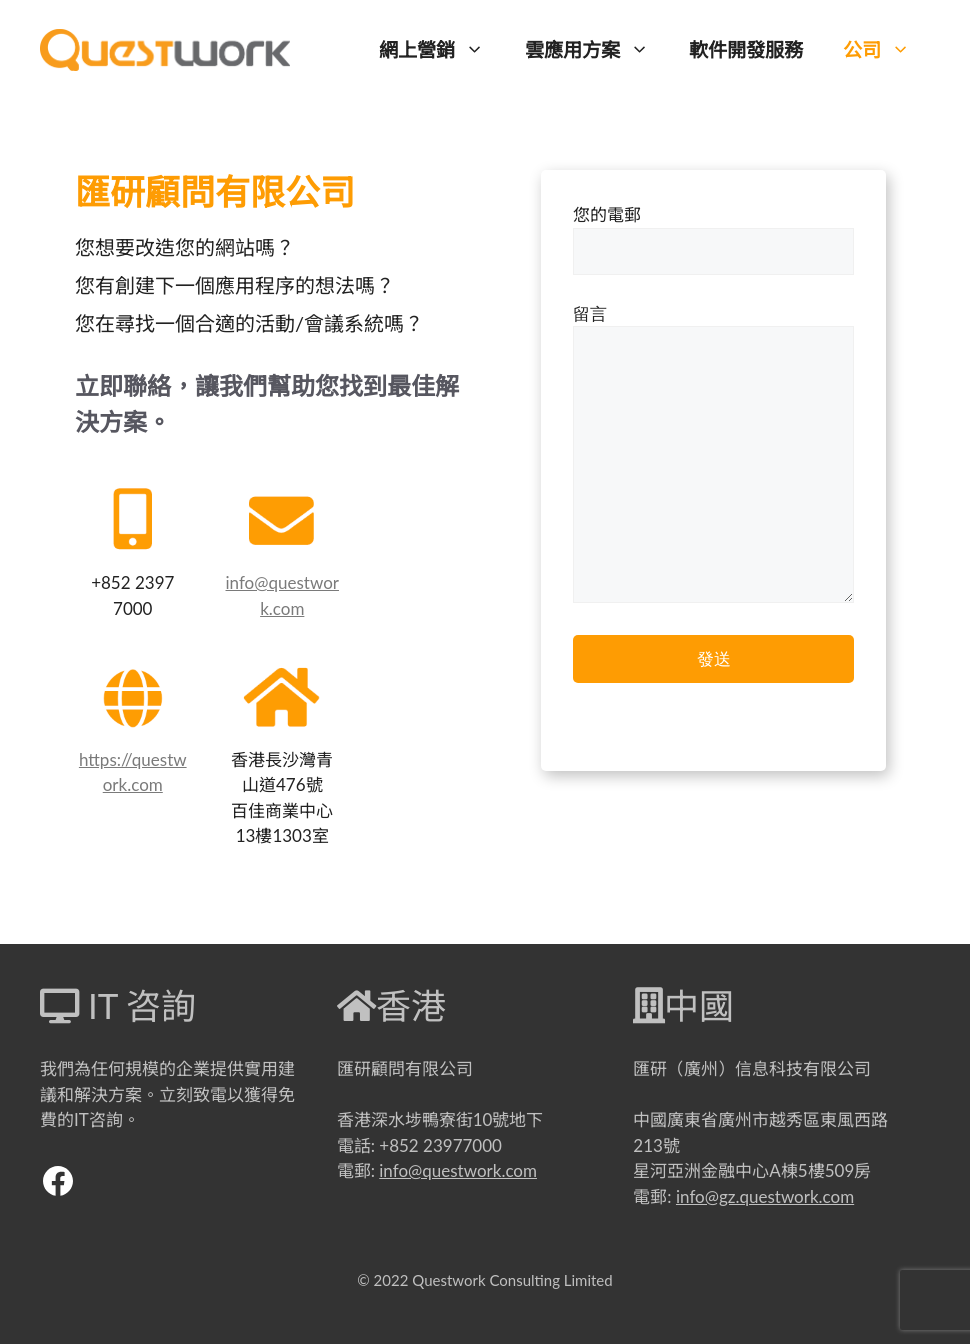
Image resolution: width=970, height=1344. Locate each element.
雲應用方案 (597, 50)
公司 (886, 50)
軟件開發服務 (746, 49)
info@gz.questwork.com (765, 1196)
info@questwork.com (458, 1170)
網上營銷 (441, 50)
